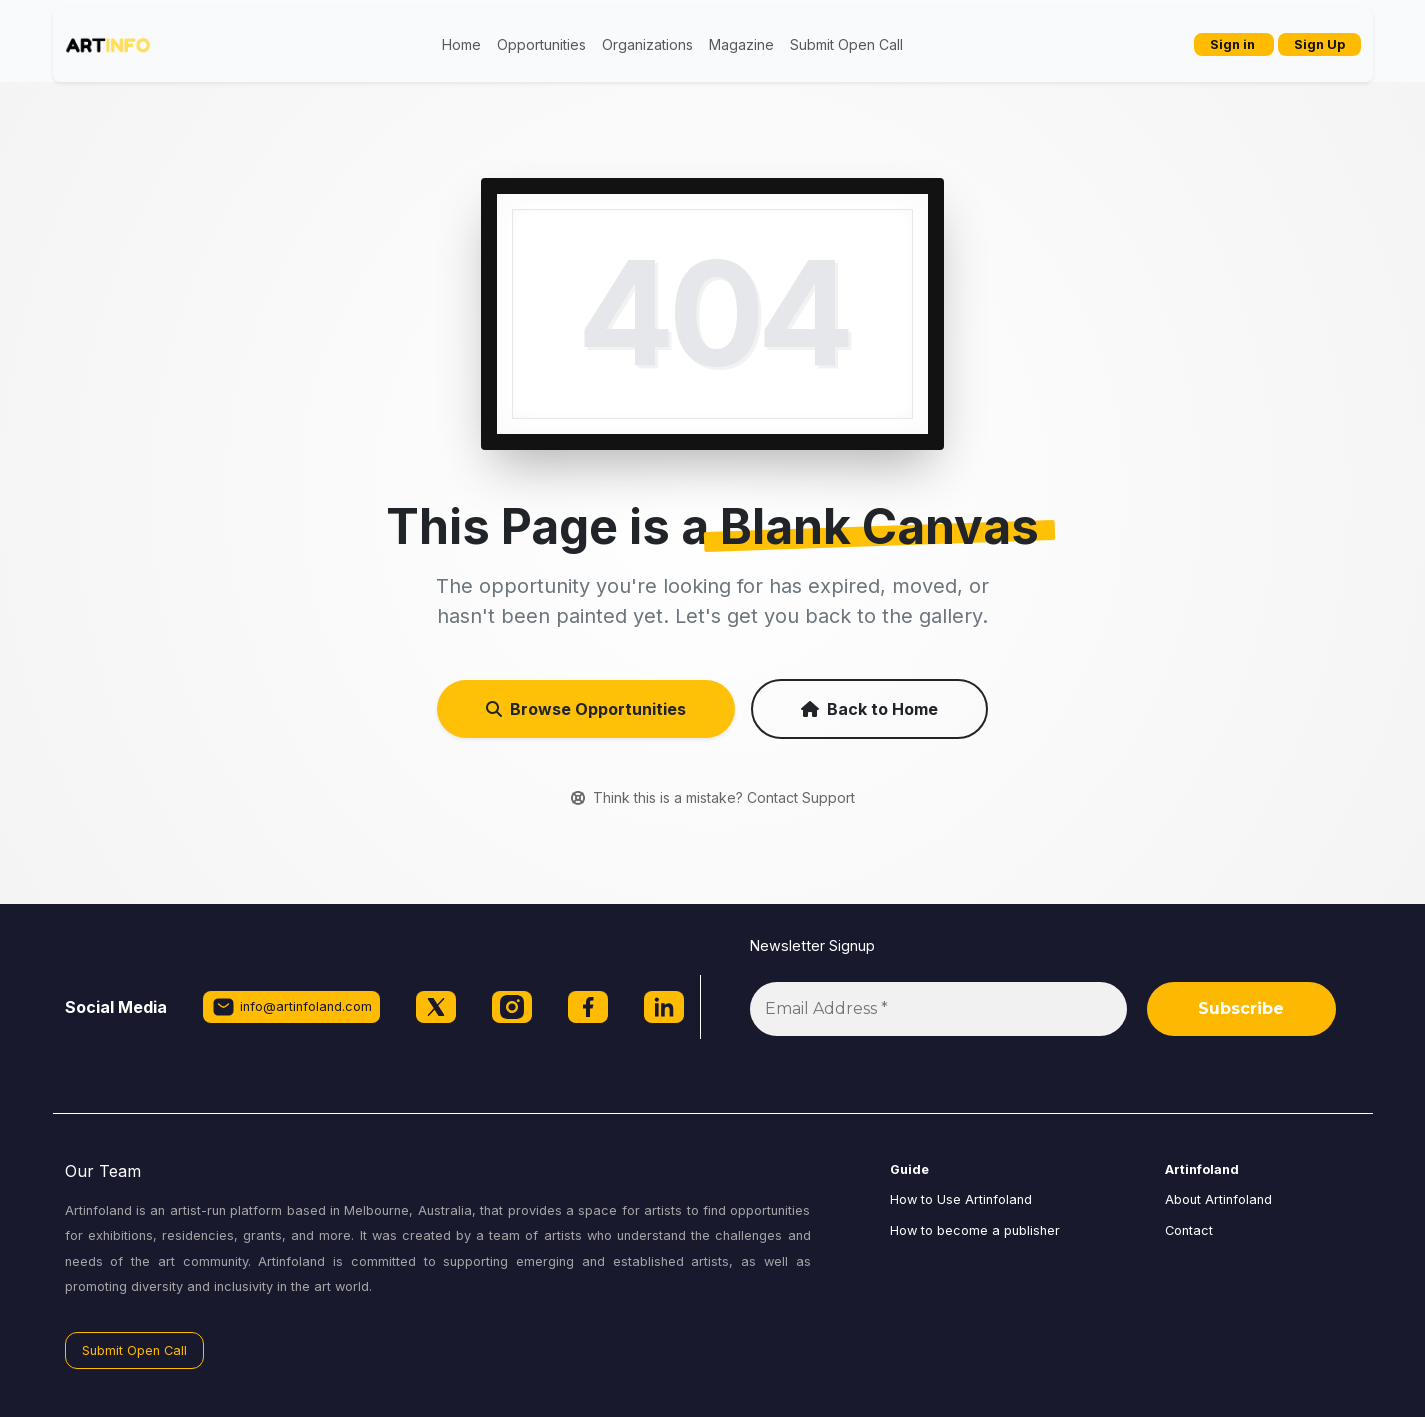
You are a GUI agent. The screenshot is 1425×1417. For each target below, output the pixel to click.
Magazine (741, 44)
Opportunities (541, 44)
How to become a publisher (975, 1230)
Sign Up (1319, 44)
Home (461, 44)
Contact (1189, 1230)
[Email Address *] (938, 1009)
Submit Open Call (846, 44)
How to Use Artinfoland (961, 1199)
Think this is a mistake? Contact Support (713, 797)
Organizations (647, 44)
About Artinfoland (1218, 1199)
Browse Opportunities (586, 709)
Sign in (1234, 44)
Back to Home (869, 709)
